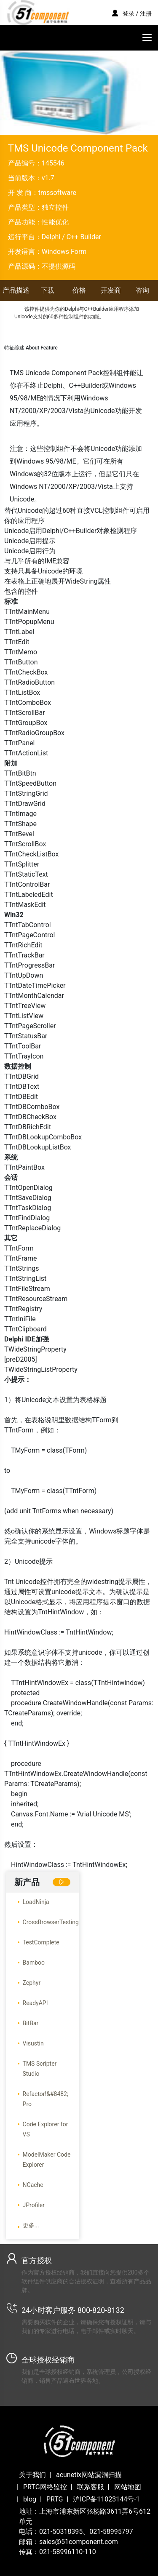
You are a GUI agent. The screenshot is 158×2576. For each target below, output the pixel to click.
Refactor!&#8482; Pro (45, 2099)
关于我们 (32, 2475)
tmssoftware (57, 193)
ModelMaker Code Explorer (47, 2159)
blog (29, 2499)
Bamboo (34, 1962)
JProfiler (34, 2205)
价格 (79, 290)
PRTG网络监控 (45, 2487)
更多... (31, 2225)
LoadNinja (36, 1902)
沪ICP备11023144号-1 (106, 2499)
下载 (47, 290)
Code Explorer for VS (45, 2129)
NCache (33, 2184)
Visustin (33, 2043)
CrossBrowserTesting (51, 1922)
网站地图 (127, 2487)
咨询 (142, 290)
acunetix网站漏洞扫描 (89, 2475)
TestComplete (41, 1942)
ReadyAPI (35, 2003)
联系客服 (90, 2487)
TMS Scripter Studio (40, 2068)
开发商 (111, 290)
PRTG (54, 2499)
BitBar (31, 2023)
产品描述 (16, 290)
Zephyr (32, 1982)
